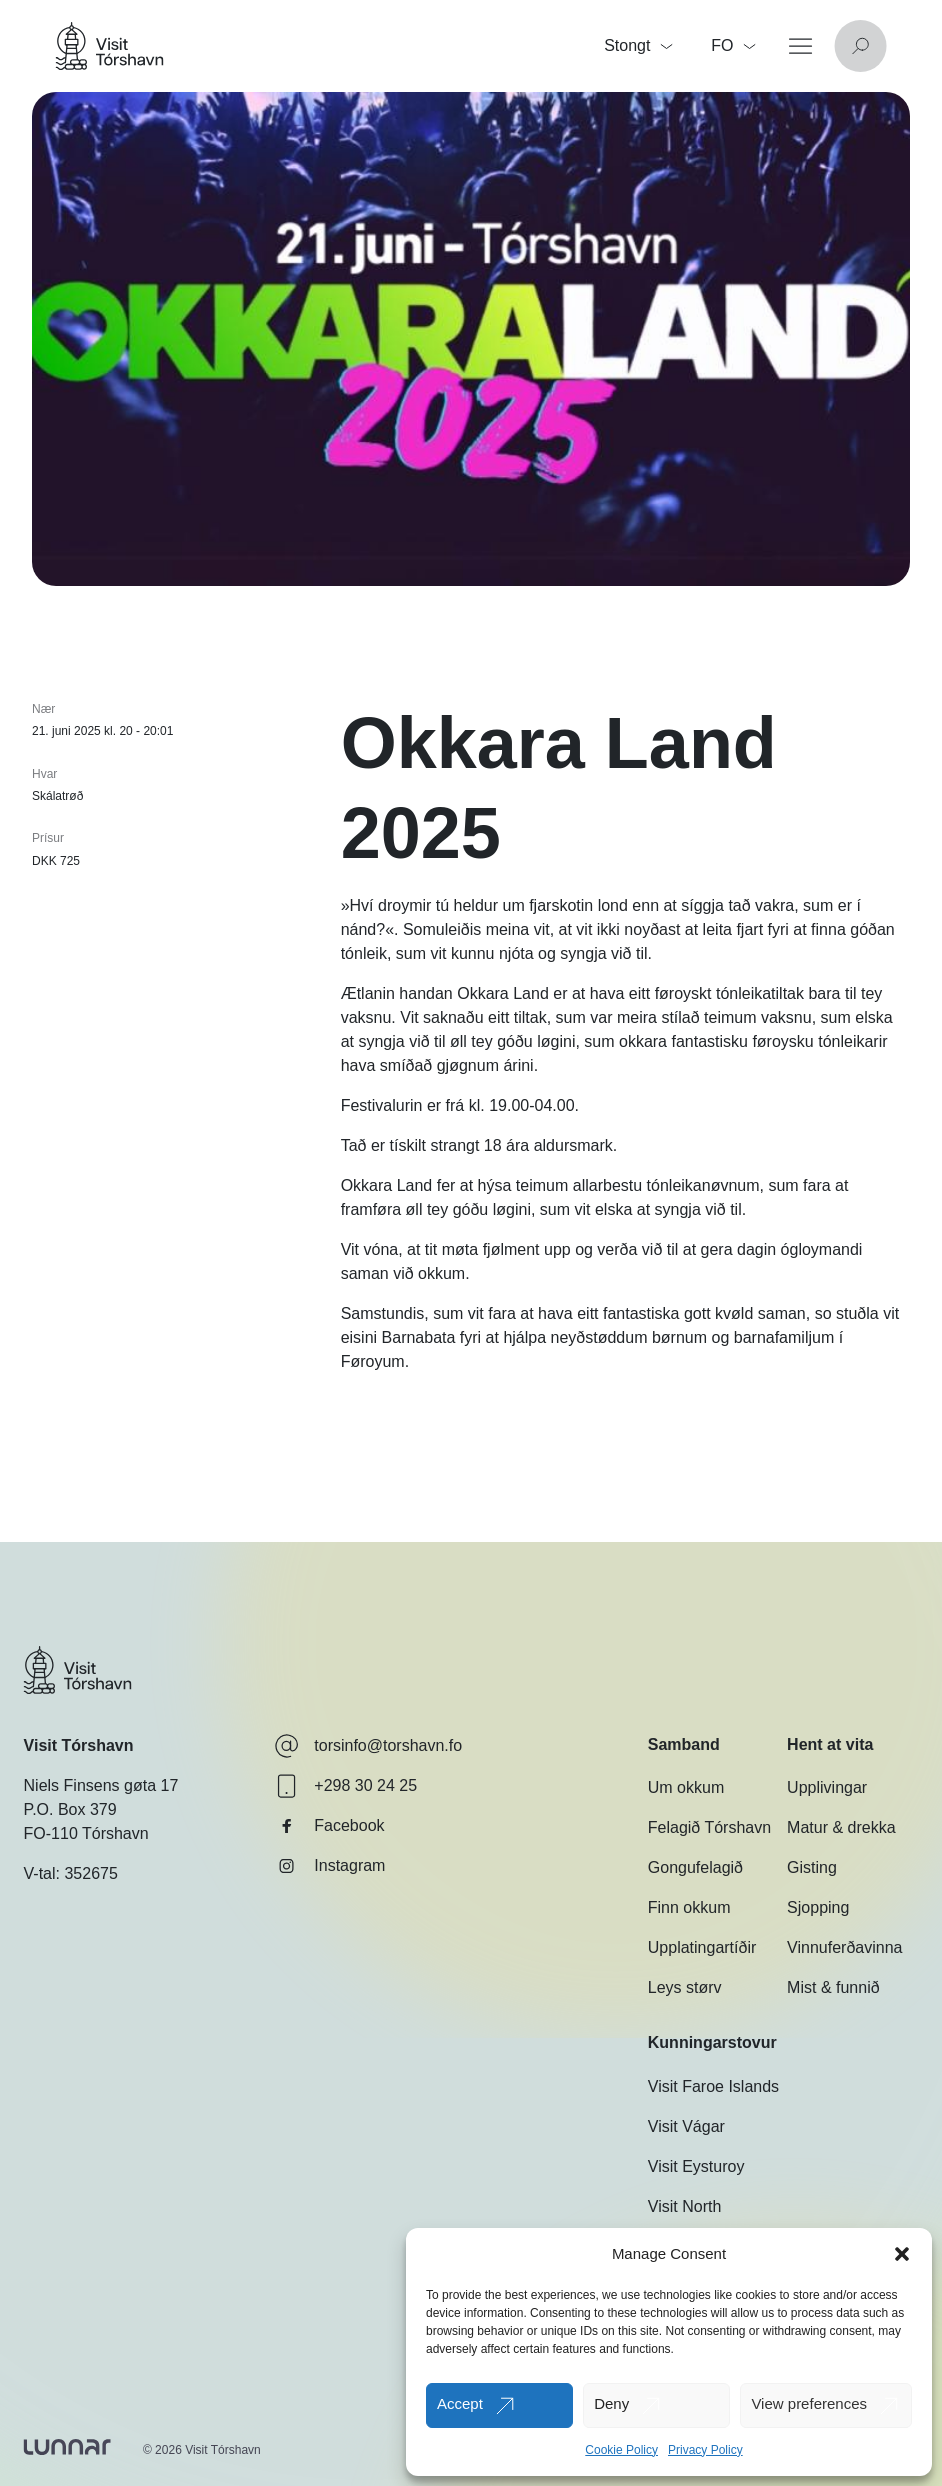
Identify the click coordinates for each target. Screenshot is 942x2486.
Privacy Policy (705, 2450)
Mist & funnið (833, 1987)
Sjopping (818, 1907)
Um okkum (686, 1787)
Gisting (812, 1867)
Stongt (638, 45)
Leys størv (685, 1987)
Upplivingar (827, 1787)
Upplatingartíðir (702, 1947)
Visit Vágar (686, 2126)
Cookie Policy (621, 2450)
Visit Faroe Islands (713, 2086)
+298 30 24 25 (345, 1786)
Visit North (685, 2206)
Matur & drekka (841, 1827)
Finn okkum (689, 1907)
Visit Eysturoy (696, 2166)
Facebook (329, 1826)
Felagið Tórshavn (709, 1827)
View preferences (809, 2403)
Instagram (329, 1866)
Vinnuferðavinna (844, 1947)
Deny (611, 2403)
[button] (902, 2254)
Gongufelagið (695, 1867)
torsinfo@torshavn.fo (368, 1746)
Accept (460, 2403)
